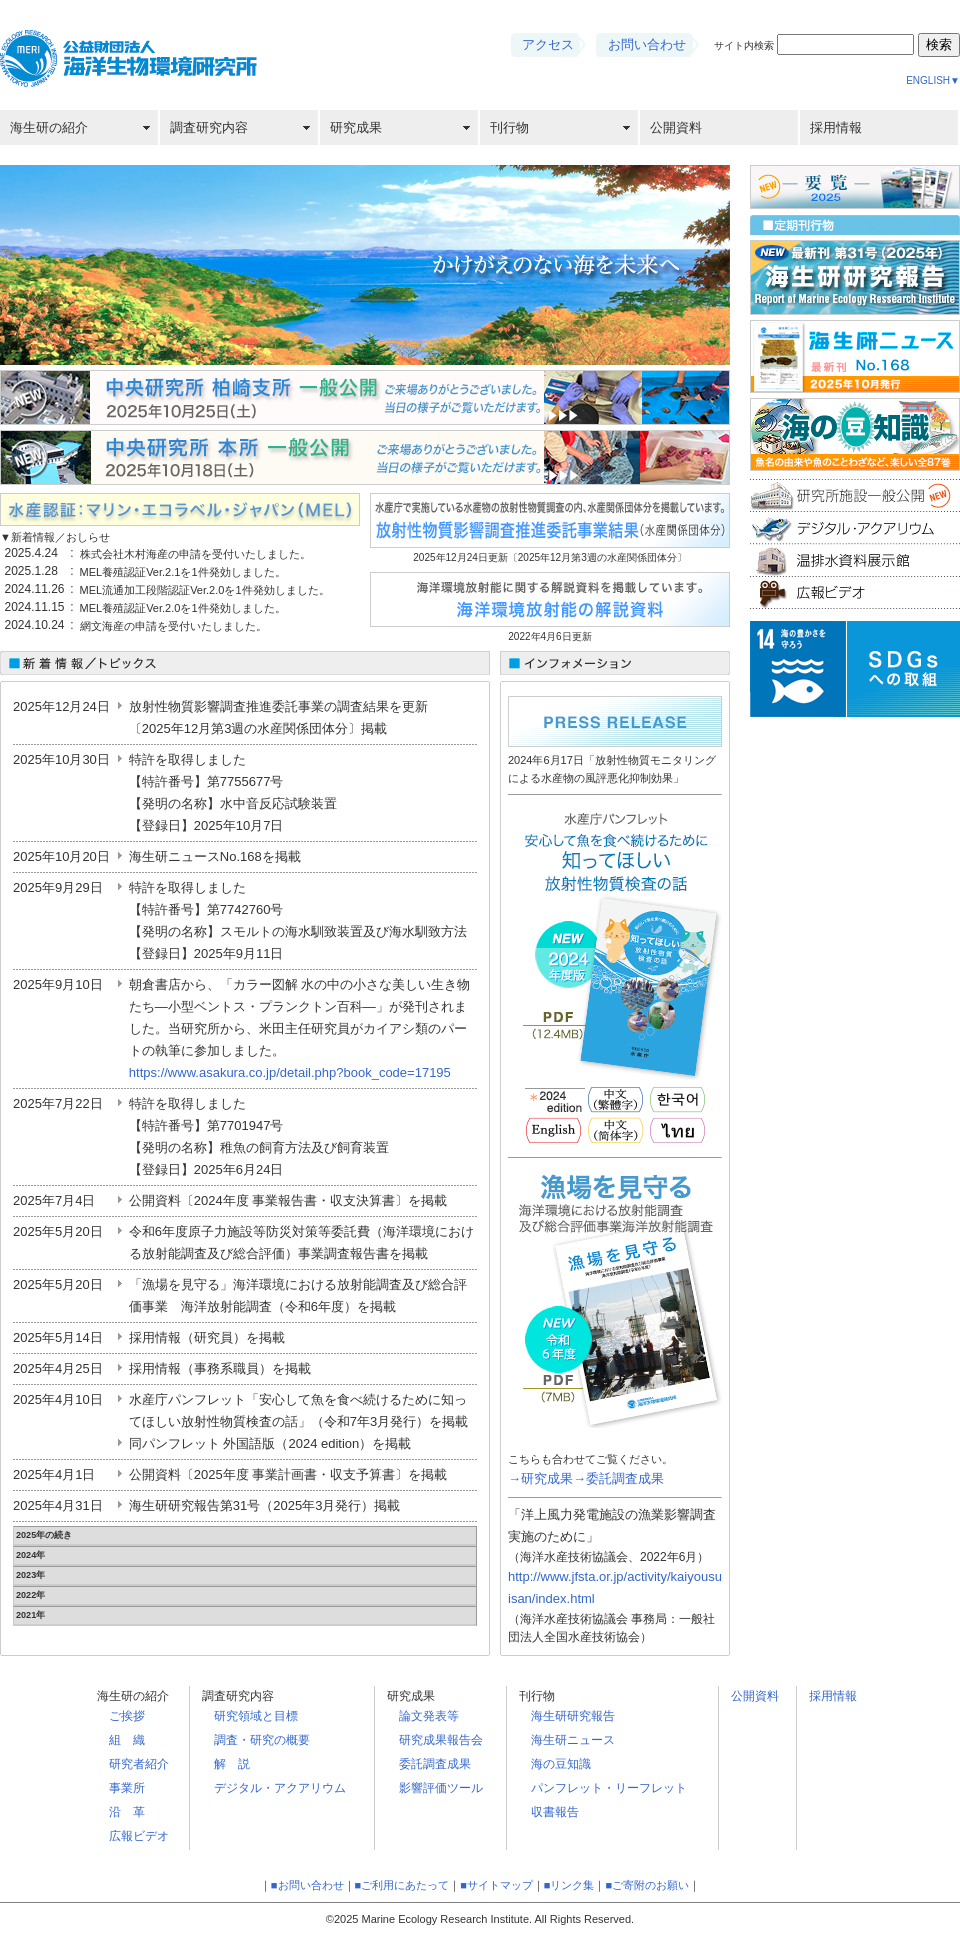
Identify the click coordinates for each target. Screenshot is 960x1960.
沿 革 (127, 1812)
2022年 (30, 1595)
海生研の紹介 (49, 127)
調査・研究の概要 (262, 1740)
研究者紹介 (139, 1764)
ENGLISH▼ (933, 80)
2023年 (30, 1575)
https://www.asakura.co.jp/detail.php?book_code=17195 (290, 1072)
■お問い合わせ (307, 1885)
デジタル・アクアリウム (280, 1788)
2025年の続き (44, 1535)
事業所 (127, 1788)
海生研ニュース (573, 1740)
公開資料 (676, 127)
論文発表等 (429, 1716)
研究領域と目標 (256, 1716)
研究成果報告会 (441, 1740)
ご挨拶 (127, 1716)
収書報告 (555, 1812)
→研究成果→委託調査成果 (586, 1478)
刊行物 (509, 127)
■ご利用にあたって (402, 1885)
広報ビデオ (139, 1836)
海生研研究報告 (573, 1716)
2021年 (30, 1615)
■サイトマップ (496, 1885)
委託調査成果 (435, 1764)
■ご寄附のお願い (647, 1885)
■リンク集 (569, 1885)
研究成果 (356, 127)
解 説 (232, 1764)
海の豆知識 (561, 1764)
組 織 (127, 1740)
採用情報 (836, 127)
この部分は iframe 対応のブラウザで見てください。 (180, 584)
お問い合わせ (647, 44)
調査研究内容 (209, 127)
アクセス (548, 44)
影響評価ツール (441, 1788)
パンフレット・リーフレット (609, 1788)
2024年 (30, 1555)
